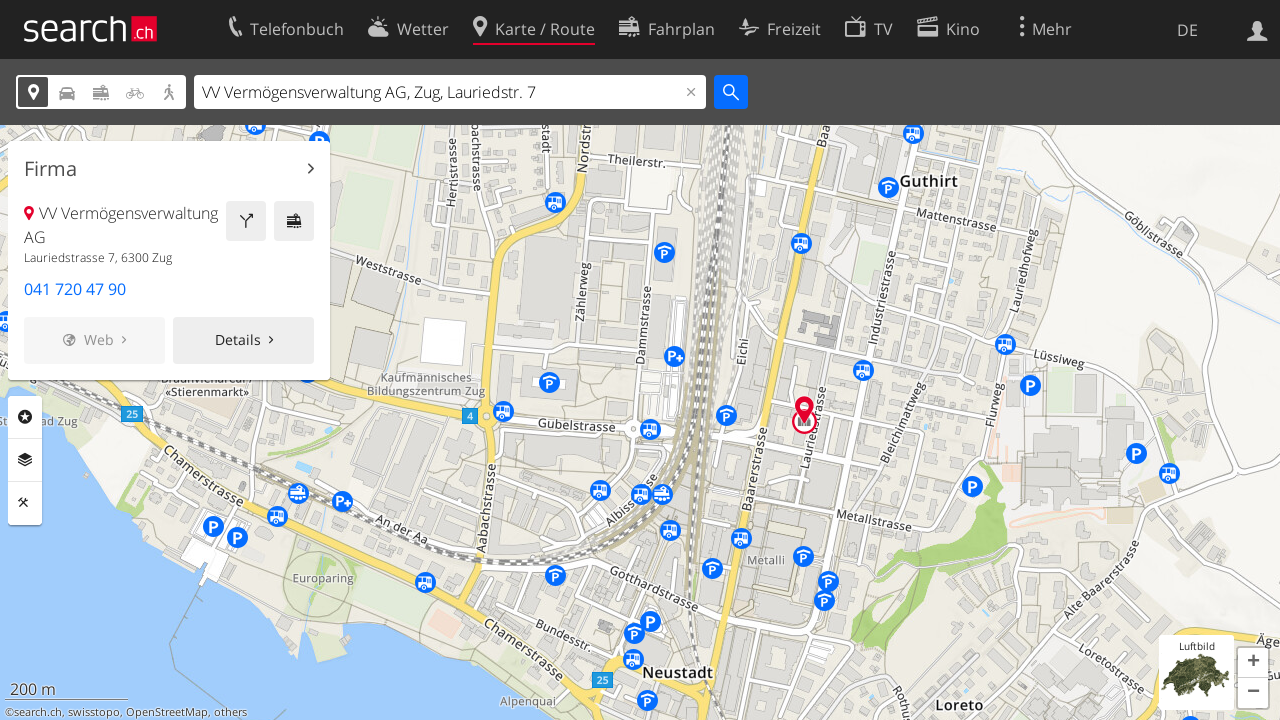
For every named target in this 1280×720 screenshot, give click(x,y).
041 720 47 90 (75, 289)
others (230, 712)
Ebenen (25, 460)
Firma (50, 169)
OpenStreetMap (167, 712)
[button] (1253, 663)
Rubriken (25, 417)
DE (1187, 30)
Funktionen (25, 503)
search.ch (38, 712)
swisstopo (94, 712)
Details (238, 339)
